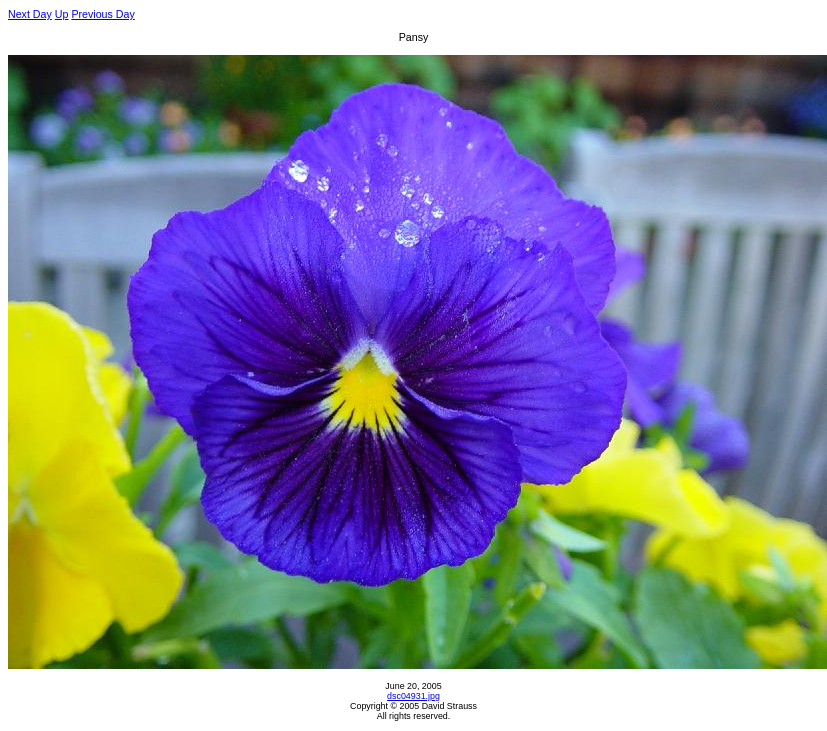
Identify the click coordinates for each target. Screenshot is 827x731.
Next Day (30, 14)
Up (62, 14)
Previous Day (102, 14)
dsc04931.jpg (413, 696)
